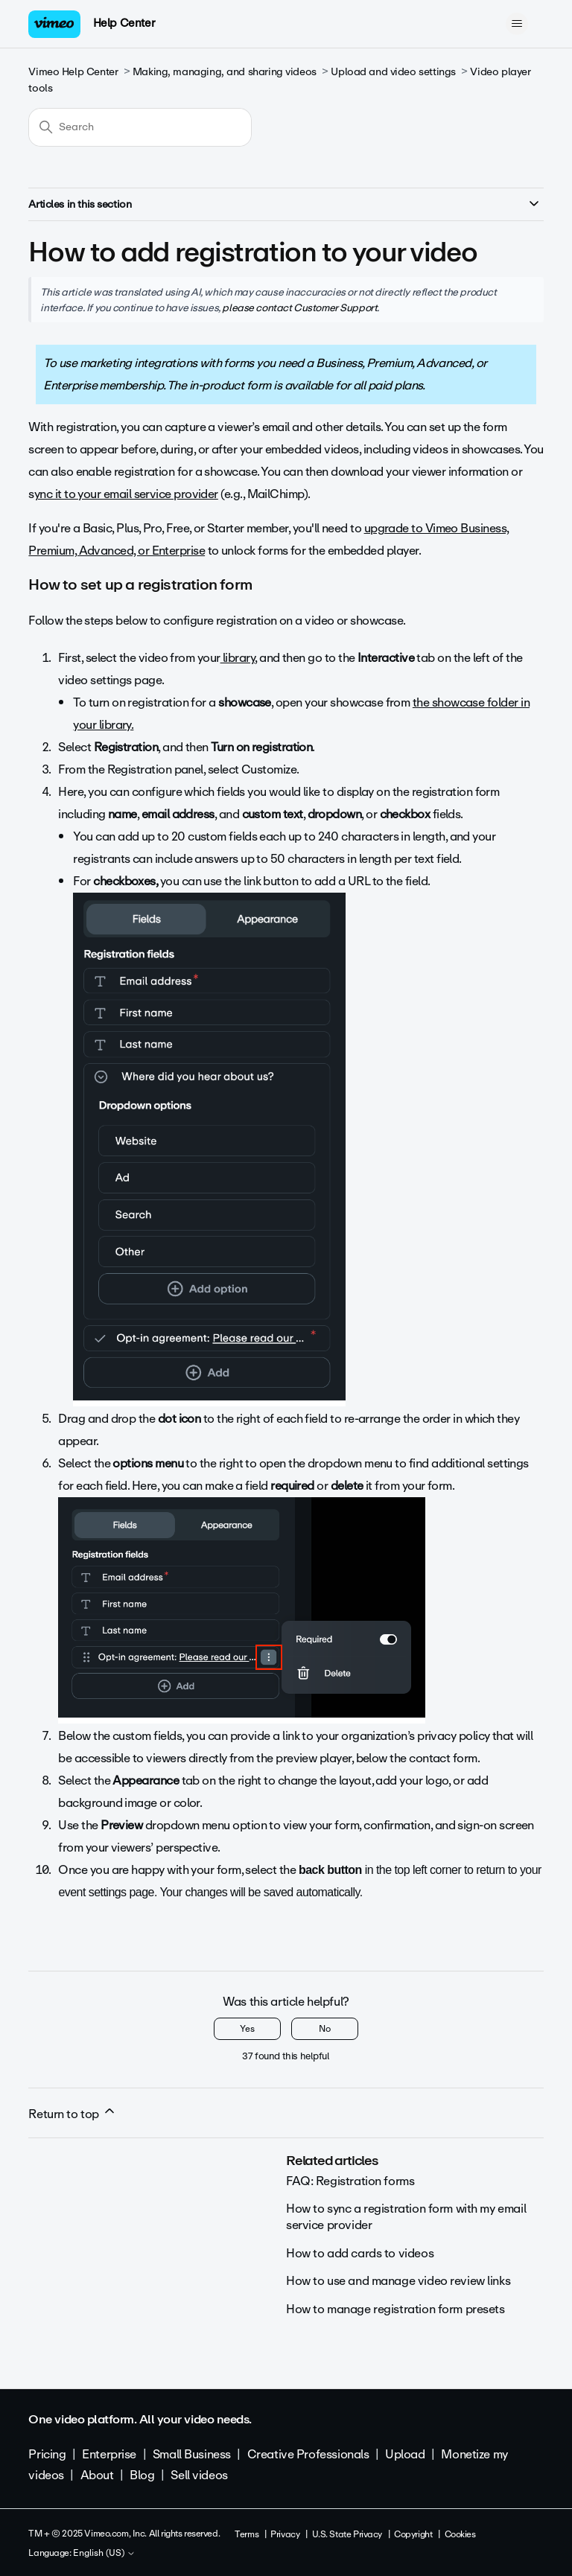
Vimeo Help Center (73, 71)
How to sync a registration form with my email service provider (406, 2217)
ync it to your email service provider (126, 494)
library (237, 658)
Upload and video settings (393, 71)
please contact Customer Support (299, 307)
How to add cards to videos (359, 2253)
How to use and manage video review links (398, 2281)
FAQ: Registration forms (350, 2181)
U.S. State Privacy (347, 2534)
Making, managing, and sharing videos (225, 71)
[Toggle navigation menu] (517, 24)
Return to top (72, 2113)
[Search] (140, 127)
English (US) (104, 2553)
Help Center (124, 23)
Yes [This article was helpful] (247, 2028)
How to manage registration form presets (395, 2309)
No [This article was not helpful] (325, 2028)
